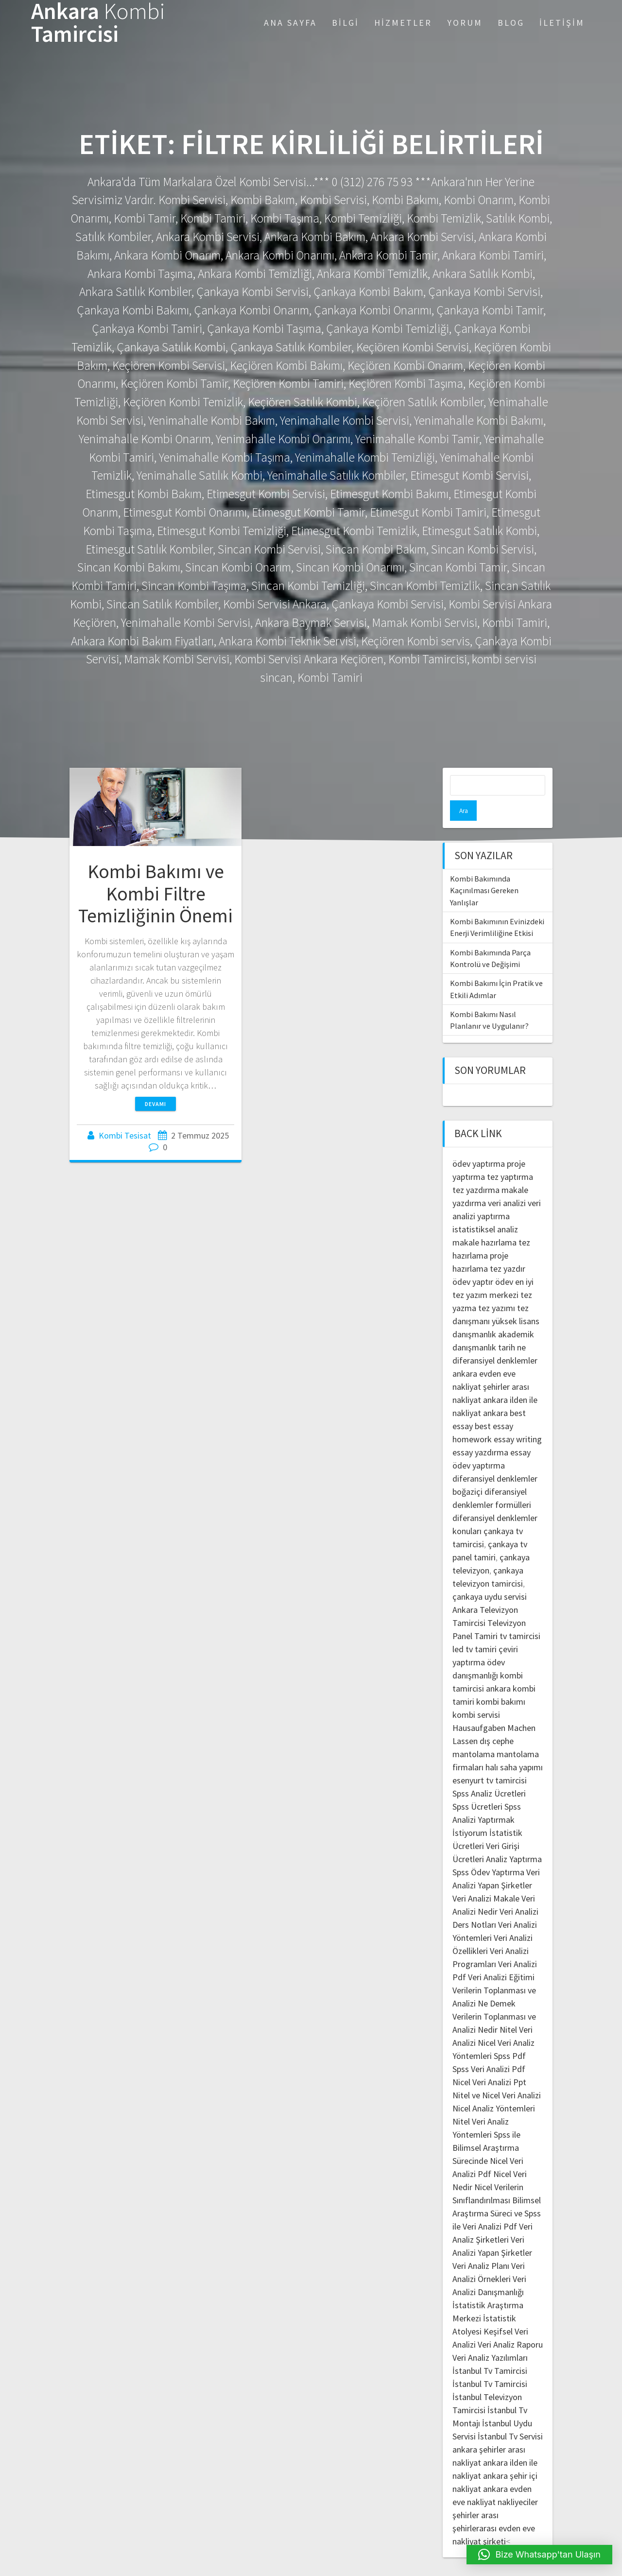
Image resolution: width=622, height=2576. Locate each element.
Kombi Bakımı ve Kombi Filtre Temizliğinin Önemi (155, 893)
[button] (539, 2554)
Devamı (155, 1103)
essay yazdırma (480, 1431)
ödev (504, 1261)
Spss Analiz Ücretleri (489, 1773)
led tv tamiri (474, 1628)
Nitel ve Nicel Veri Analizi (496, 2074)
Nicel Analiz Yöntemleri (493, 2087)
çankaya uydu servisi (489, 1576)
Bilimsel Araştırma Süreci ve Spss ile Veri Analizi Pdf (496, 2193)
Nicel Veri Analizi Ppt (489, 2061)
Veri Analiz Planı (480, 2245)
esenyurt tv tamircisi (489, 1759)
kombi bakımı (500, 1681)
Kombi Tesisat (125, 1135)
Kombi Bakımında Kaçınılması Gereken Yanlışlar (484, 870)
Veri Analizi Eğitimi (501, 1956)
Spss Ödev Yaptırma (488, 1851)
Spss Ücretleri (477, 1786)
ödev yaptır (472, 1261)
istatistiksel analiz (485, 1208)
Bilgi (345, 22)
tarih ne (512, 1326)
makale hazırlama (484, 1221)
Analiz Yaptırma (514, 1838)
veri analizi (507, 1182)
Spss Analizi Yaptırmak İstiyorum (486, 1799)
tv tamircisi (520, 1615)
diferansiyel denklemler (494, 1340)
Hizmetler (403, 22)
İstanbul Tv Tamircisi (489, 2350)
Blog (511, 22)
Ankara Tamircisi (98, 23)
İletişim (562, 22)
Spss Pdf (510, 2035)
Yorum (465, 22)
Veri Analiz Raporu (510, 2324)
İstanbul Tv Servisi (510, 2415)
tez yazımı (496, 1287)
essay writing (518, 1418)
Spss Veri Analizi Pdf (488, 2048)
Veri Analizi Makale (485, 1878)
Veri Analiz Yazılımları (490, 2337)
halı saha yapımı (514, 1746)
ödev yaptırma (479, 1143)
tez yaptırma (510, 1156)
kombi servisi (476, 1694)
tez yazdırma (476, 1169)
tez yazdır (507, 1248)
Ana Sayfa (290, 22)
